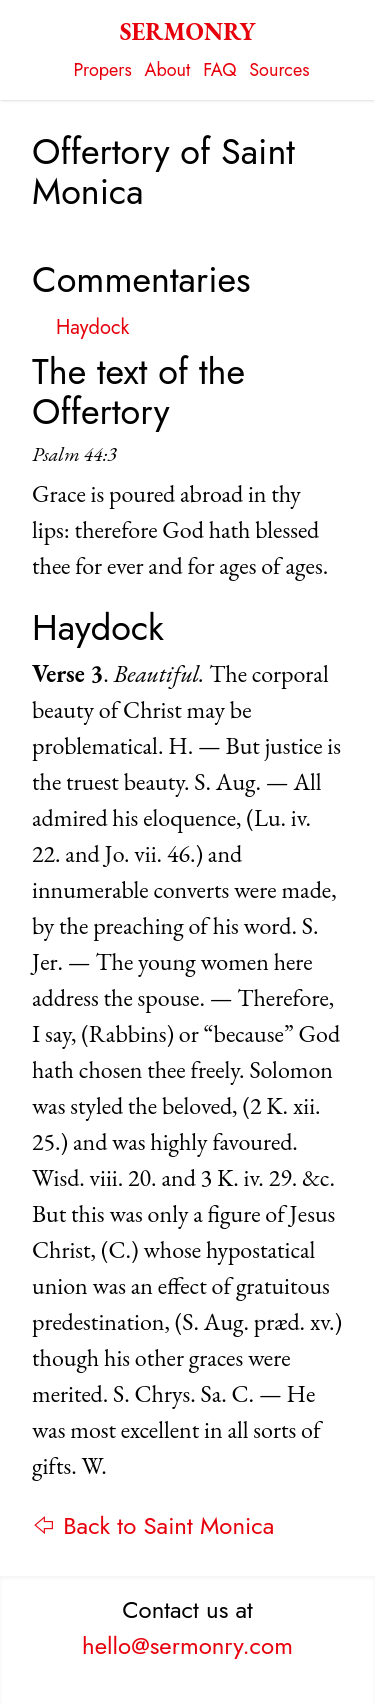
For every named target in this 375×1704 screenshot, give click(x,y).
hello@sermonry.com (187, 1645)
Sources (279, 70)
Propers (103, 70)
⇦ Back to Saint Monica (153, 1525)
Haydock (92, 327)
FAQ (219, 70)
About (168, 70)
